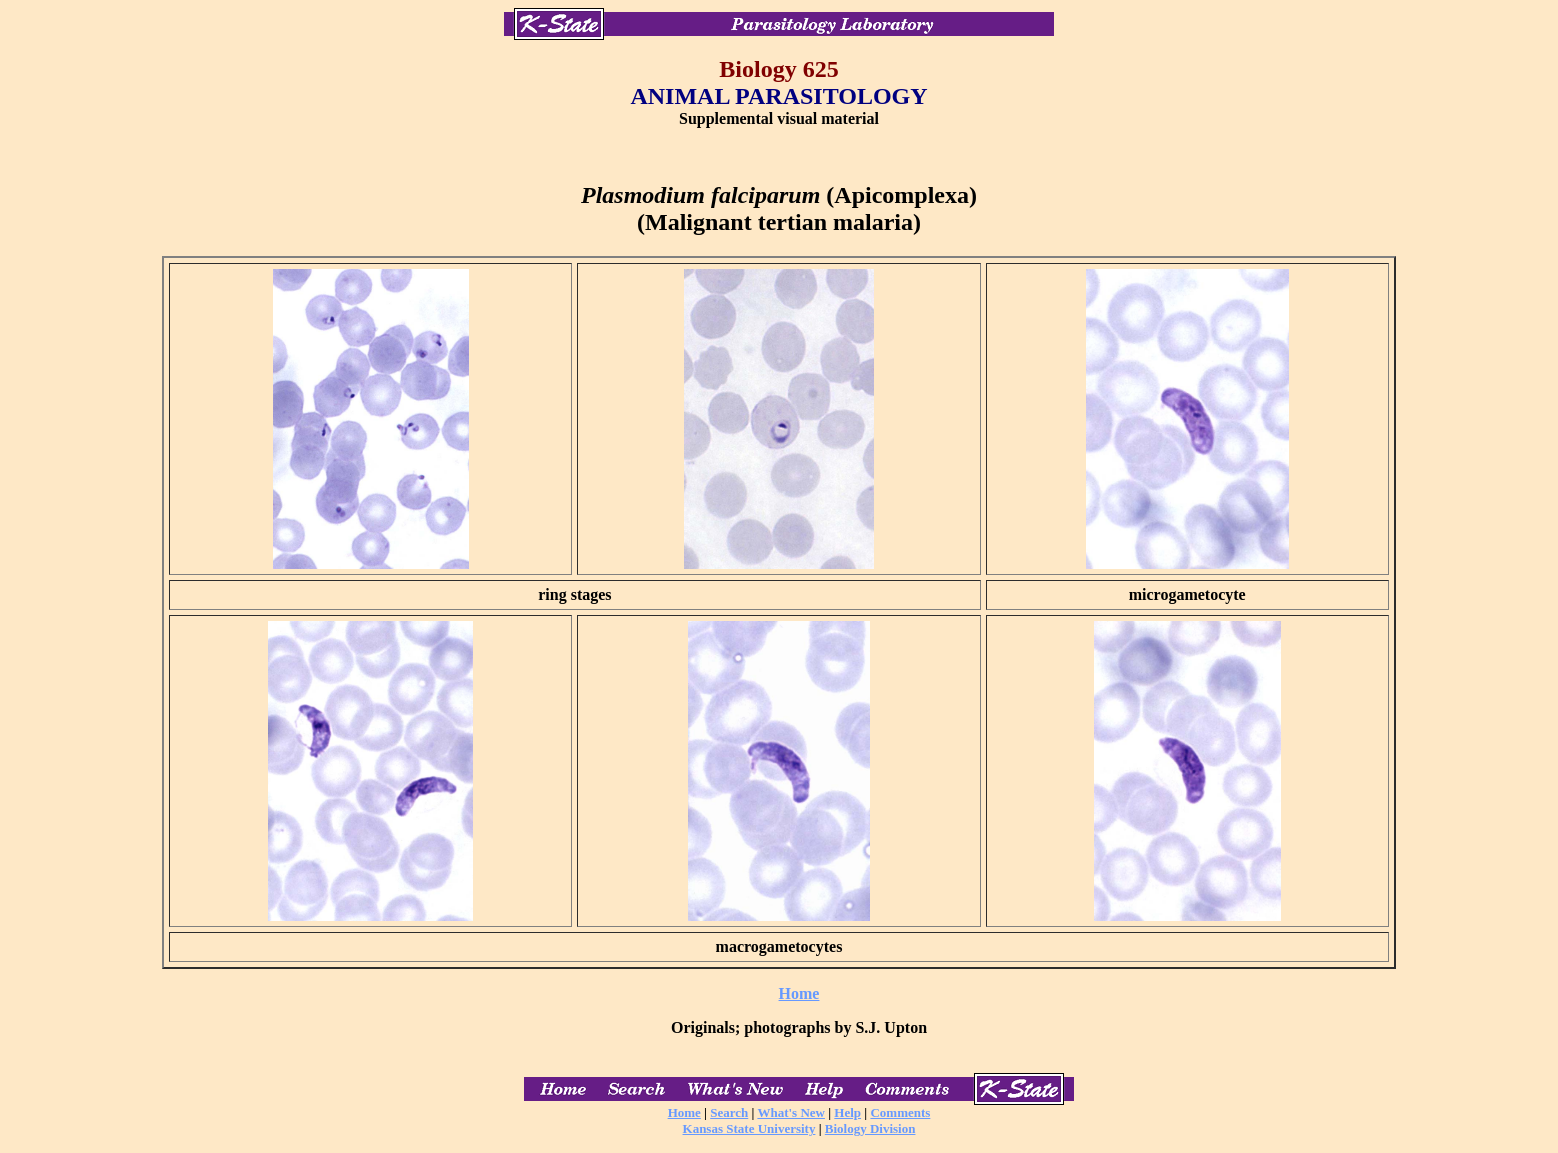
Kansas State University (749, 1128)
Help (847, 1112)
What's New (791, 1112)
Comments (900, 1112)
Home (799, 993)
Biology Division (870, 1128)
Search (729, 1112)
